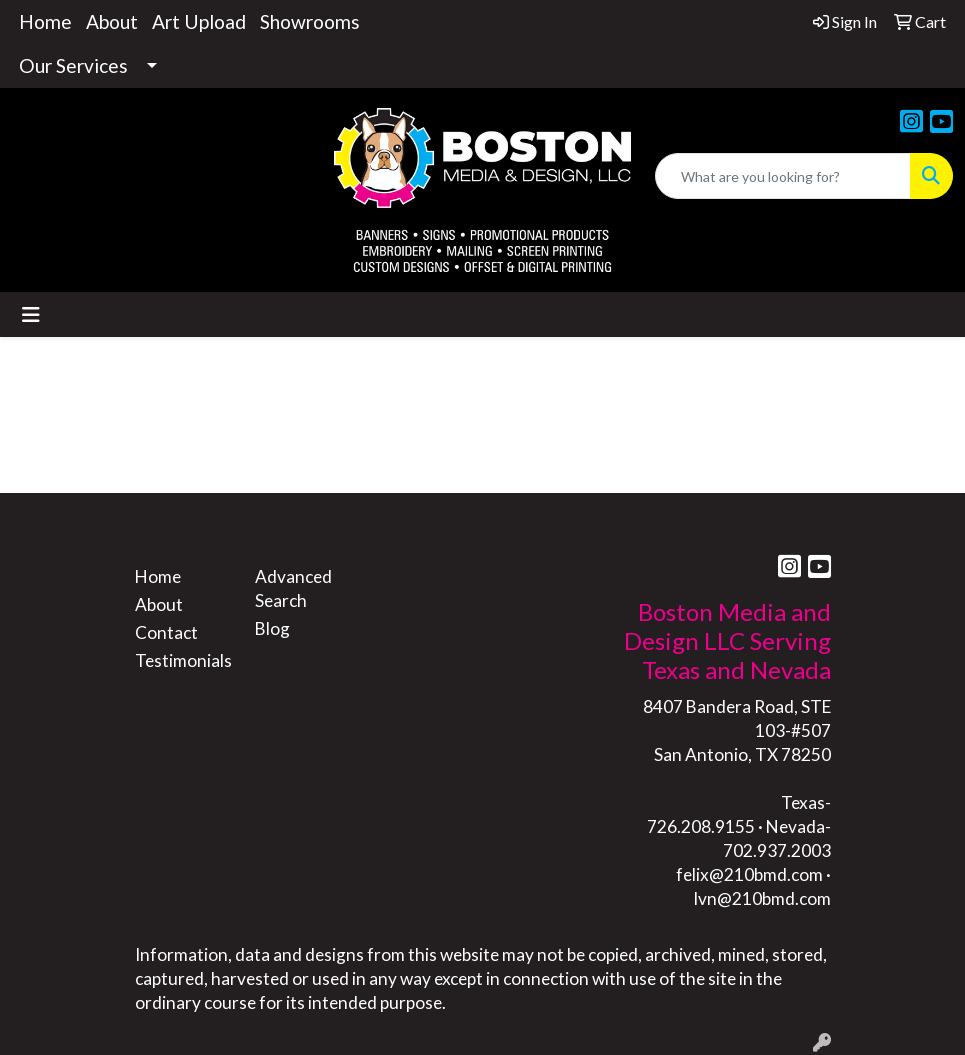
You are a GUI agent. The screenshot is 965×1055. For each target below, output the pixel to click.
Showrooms (310, 21)
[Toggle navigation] (31, 314)
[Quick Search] (783, 176)
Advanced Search (293, 588)
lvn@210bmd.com (762, 898)
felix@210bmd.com (749, 874)
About (112, 21)
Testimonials (183, 660)
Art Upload (199, 21)
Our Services (73, 65)
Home (45, 21)
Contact (166, 632)
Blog (272, 628)
